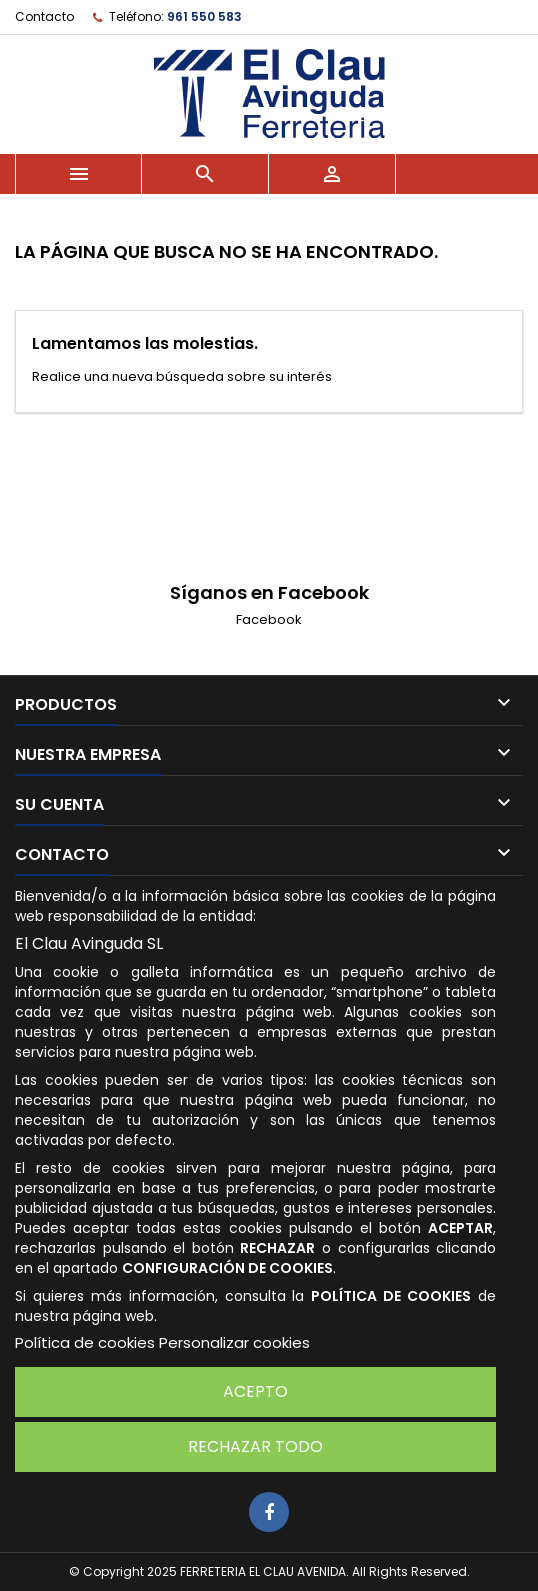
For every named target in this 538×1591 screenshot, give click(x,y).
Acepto (255, 1391)
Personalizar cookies (234, 1342)
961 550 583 (204, 16)
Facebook (269, 619)
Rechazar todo (255, 1446)
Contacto (44, 16)
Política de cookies (85, 1342)
